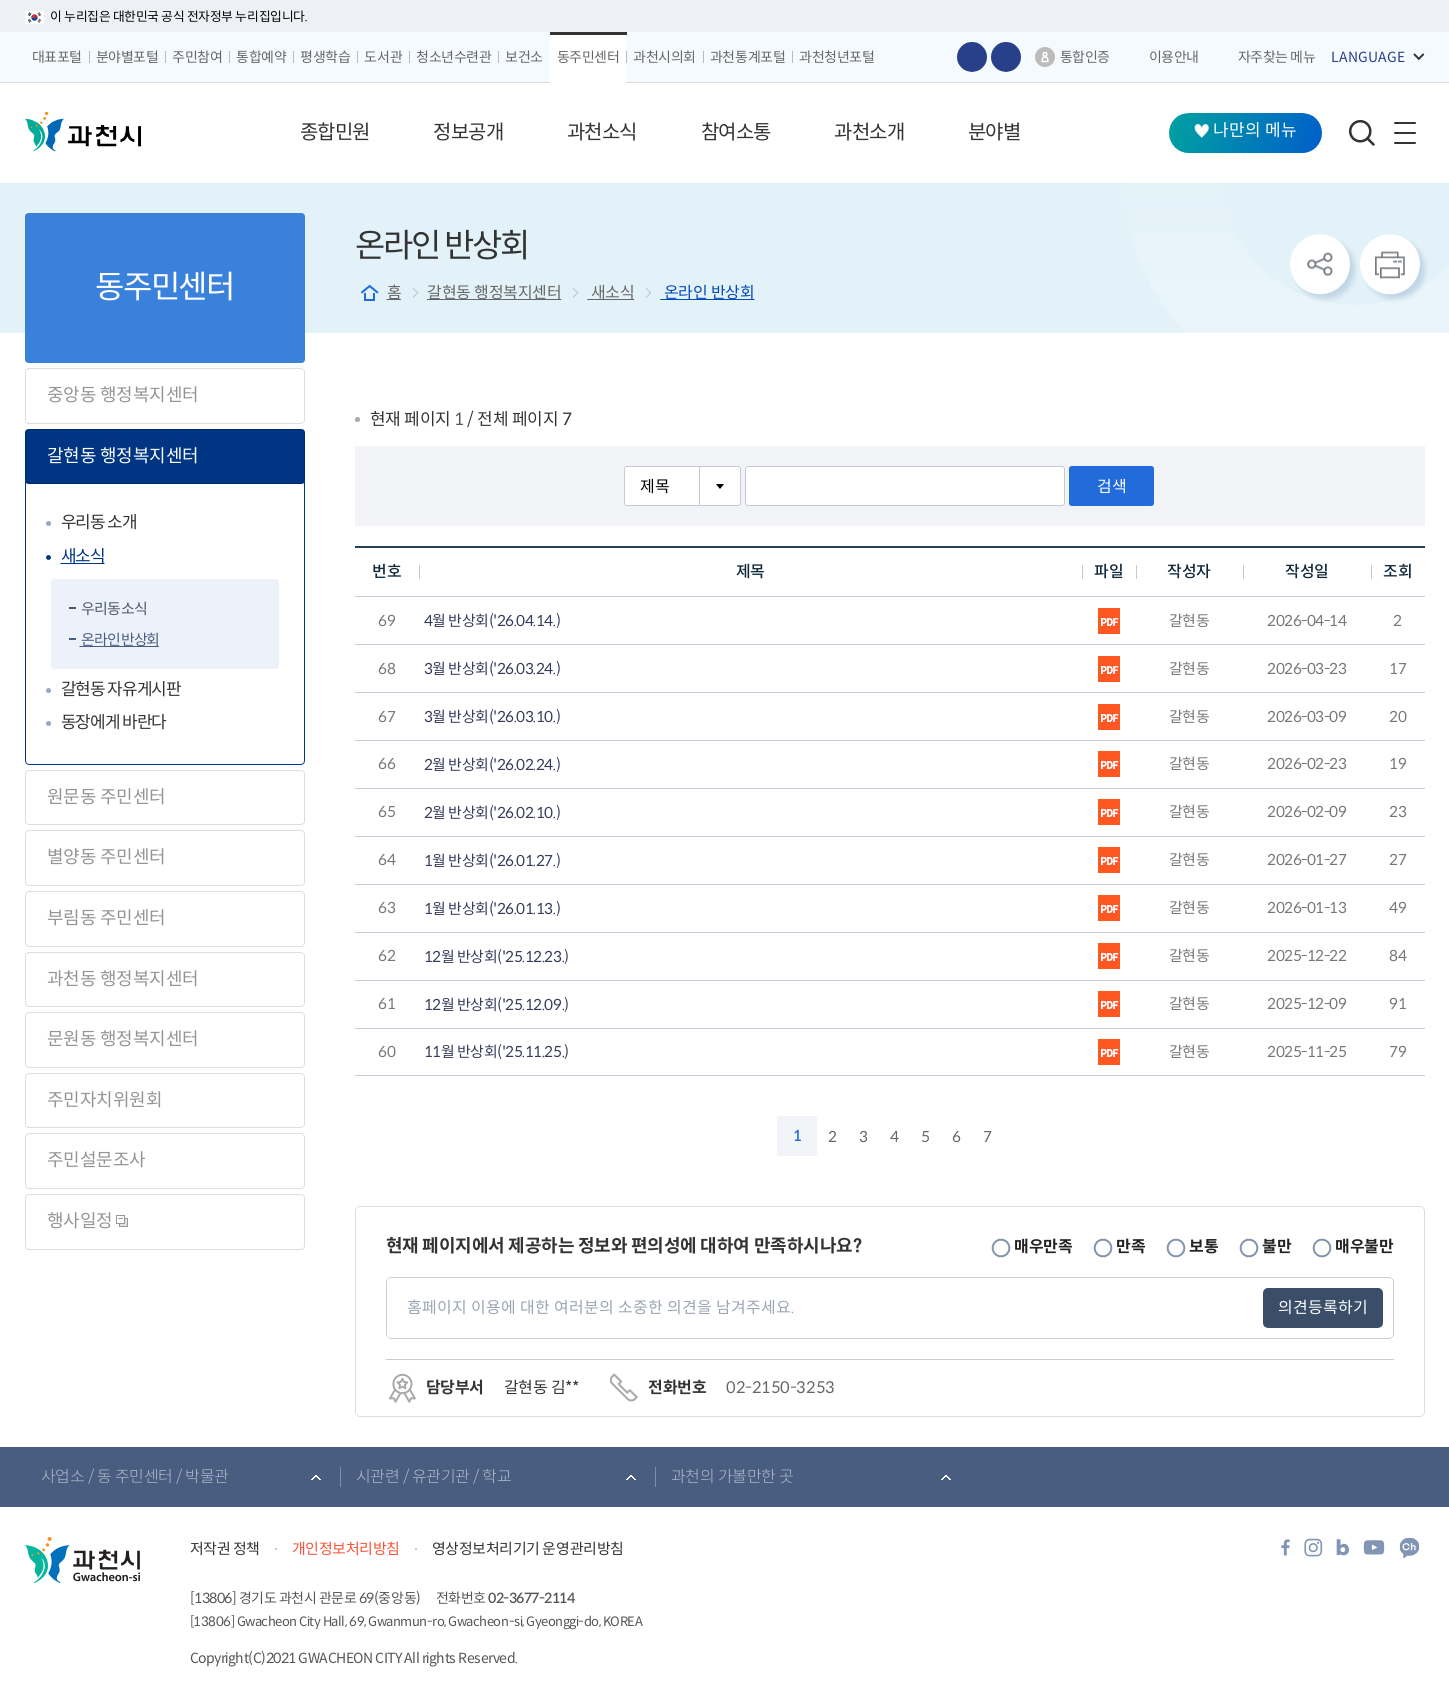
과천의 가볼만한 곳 (732, 1476)
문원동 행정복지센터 (123, 1039)
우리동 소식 (113, 608)
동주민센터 (164, 287)
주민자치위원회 (105, 1100)
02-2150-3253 (780, 1387)
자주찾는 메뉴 (1277, 57)
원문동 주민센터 (106, 797)
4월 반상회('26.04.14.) (492, 621)
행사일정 (88, 1221)
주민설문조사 (96, 1160)
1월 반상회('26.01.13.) (492, 909)
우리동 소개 (99, 522)
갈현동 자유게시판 (121, 689)
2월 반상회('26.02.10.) (492, 813)
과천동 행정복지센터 (123, 979)
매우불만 (1364, 1246)
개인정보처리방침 (346, 1548)
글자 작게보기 (1006, 57)
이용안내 (1174, 57)
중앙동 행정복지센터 (123, 395)
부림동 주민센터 (106, 918)
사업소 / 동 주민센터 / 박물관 (135, 1476)
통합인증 (1085, 57)
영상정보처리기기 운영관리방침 (528, 1548)
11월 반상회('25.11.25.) (496, 1052)
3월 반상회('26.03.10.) (492, 717)
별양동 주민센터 (106, 857)
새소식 (83, 556)
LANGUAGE (1368, 57)
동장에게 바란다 (113, 722)
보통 (1203, 1246)
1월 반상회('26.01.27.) (492, 861)
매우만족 (1043, 1246)
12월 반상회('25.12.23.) (496, 957)
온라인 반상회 (119, 639)
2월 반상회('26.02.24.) (492, 765)
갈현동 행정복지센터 (123, 456)
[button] (335, 133)
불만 (1276, 1246)
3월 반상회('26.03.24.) (492, 669)
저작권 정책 (225, 1548)
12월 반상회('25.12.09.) (496, 1005)
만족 (1130, 1246)
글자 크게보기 (972, 57)
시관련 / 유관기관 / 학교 (434, 1476)
